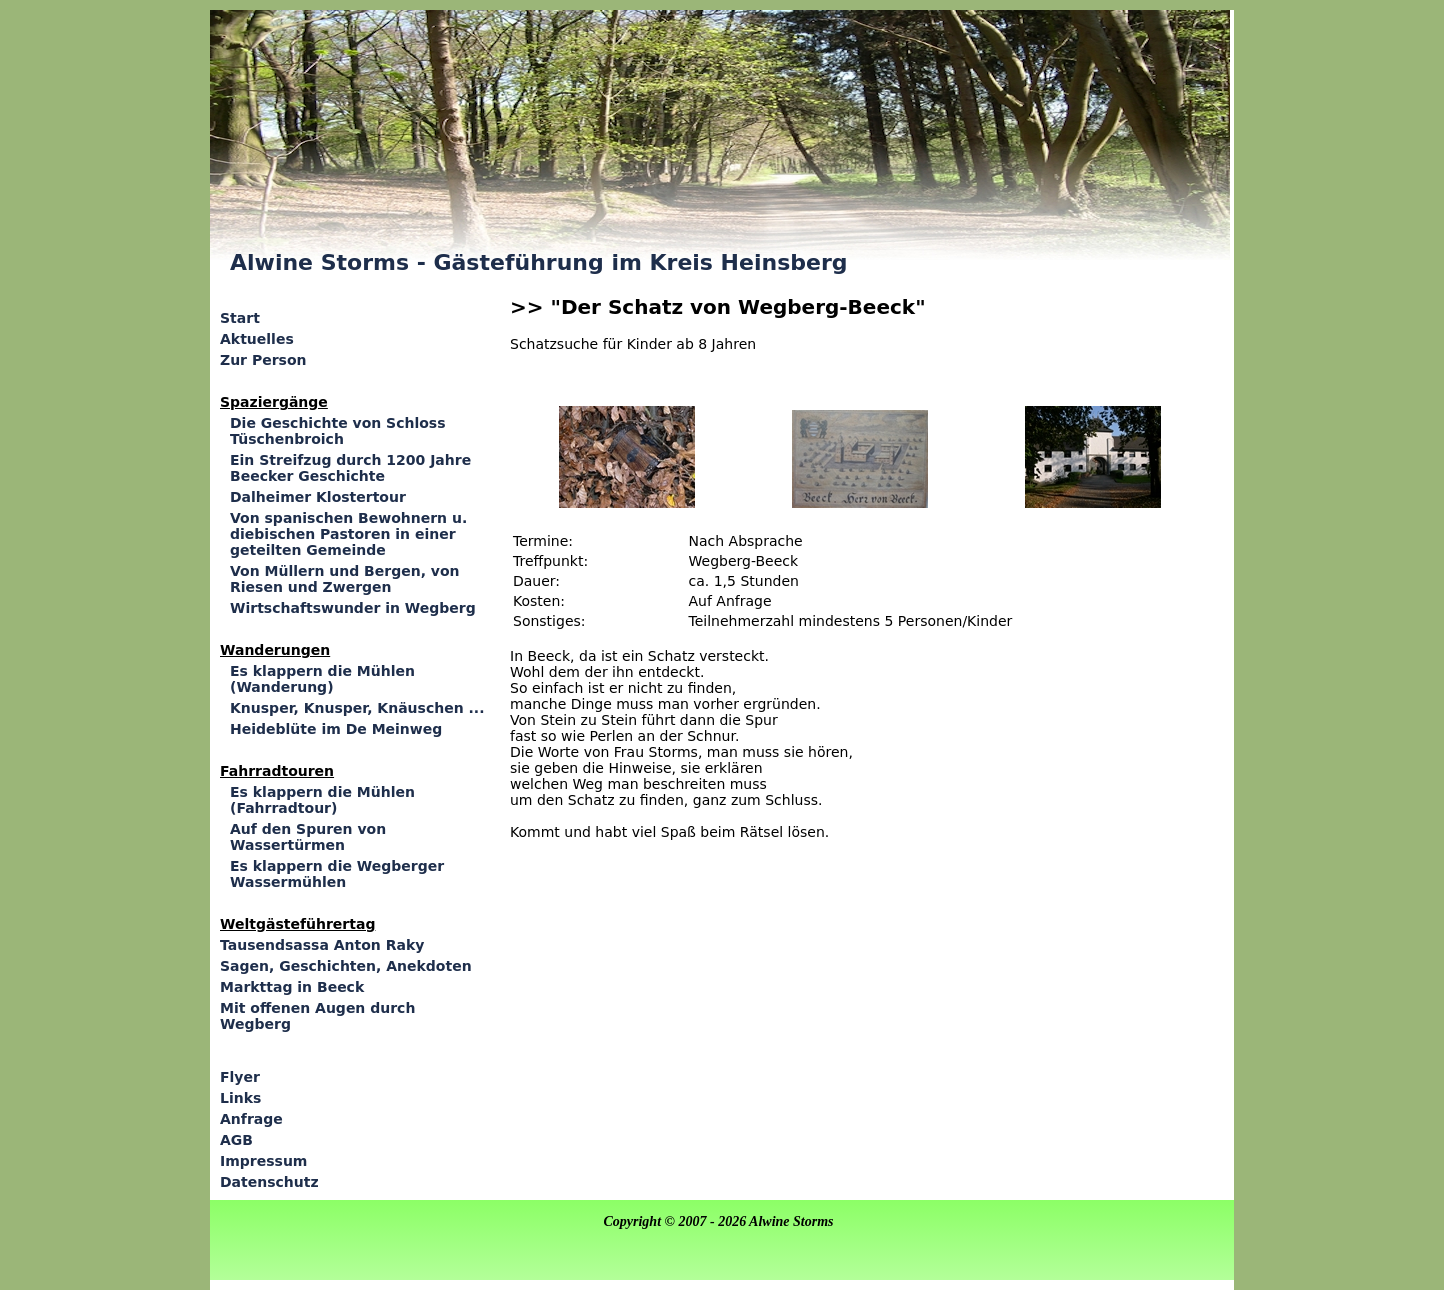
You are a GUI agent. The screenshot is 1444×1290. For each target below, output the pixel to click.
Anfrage (251, 1119)
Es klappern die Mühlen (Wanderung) (322, 679)
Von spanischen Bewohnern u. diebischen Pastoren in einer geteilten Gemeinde (348, 534)
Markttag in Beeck (292, 987)
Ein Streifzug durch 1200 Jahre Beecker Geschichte (350, 468)
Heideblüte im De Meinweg (336, 729)
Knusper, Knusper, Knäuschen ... (357, 708)
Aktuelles (257, 339)
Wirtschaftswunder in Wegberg (353, 608)
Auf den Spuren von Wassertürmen (308, 837)
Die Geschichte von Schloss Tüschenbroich (338, 431)
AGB (236, 1140)
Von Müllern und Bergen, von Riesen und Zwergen (345, 579)
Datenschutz (269, 1182)
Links (240, 1098)
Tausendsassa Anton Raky (322, 945)
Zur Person (263, 360)
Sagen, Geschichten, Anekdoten (346, 966)
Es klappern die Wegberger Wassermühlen (337, 874)
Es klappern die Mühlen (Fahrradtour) (322, 800)
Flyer (240, 1077)
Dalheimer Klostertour (318, 497)
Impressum (263, 1161)
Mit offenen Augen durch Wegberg (317, 1016)
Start (240, 318)
